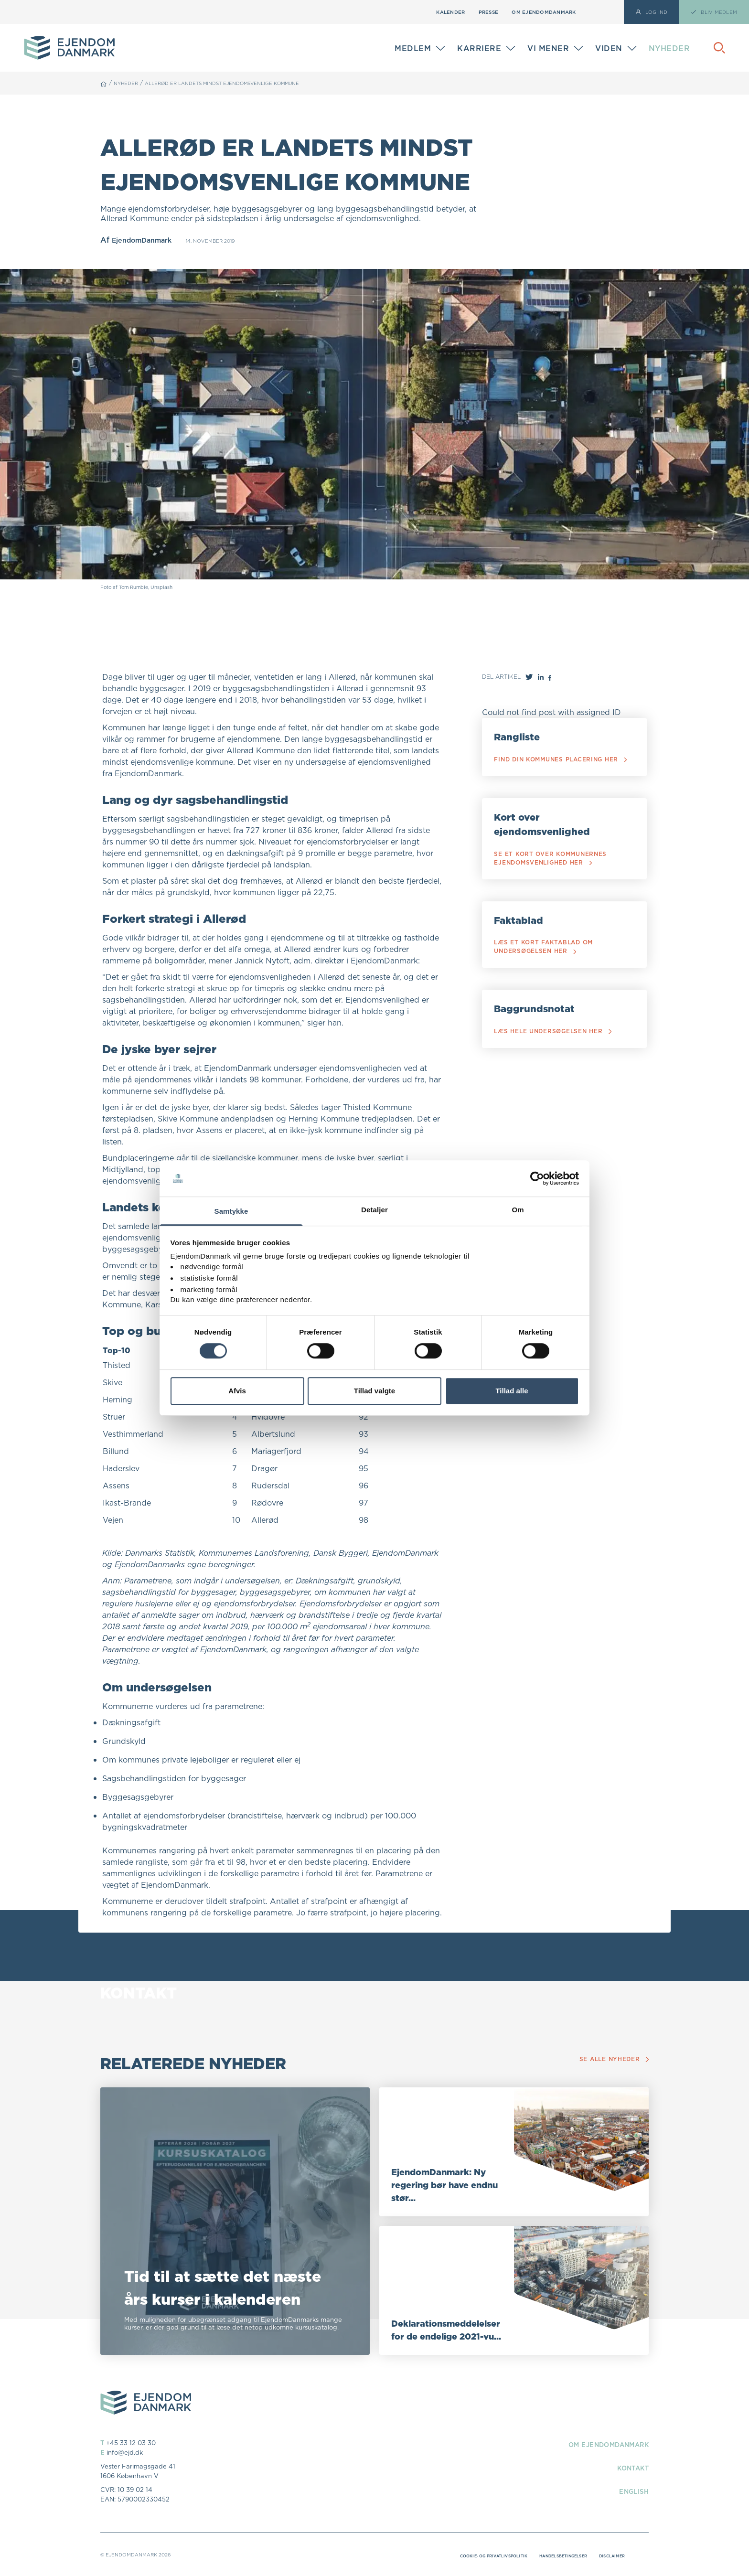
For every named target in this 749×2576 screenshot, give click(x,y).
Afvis (237, 1391)
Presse (489, 12)
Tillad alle (511, 1391)
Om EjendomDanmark (544, 12)
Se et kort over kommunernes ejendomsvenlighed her (554, 872)
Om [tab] (518, 1210)
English (630, 2491)
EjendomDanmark (146, 240)
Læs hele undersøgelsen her (558, 1053)
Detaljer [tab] (374, 1210)
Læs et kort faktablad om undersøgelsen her (546, 965)
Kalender (450, 12)
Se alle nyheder (611, 2059)
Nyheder (669, 48)
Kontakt (628, 2467)
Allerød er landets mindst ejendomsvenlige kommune (242, 83)
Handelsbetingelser (550, 2555)
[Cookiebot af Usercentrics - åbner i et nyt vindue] (537, 1178)
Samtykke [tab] (231, 1212)
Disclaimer (609, 2555)
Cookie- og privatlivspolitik (466, 2555)
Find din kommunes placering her (561, 764)
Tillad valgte (374, 1391)
